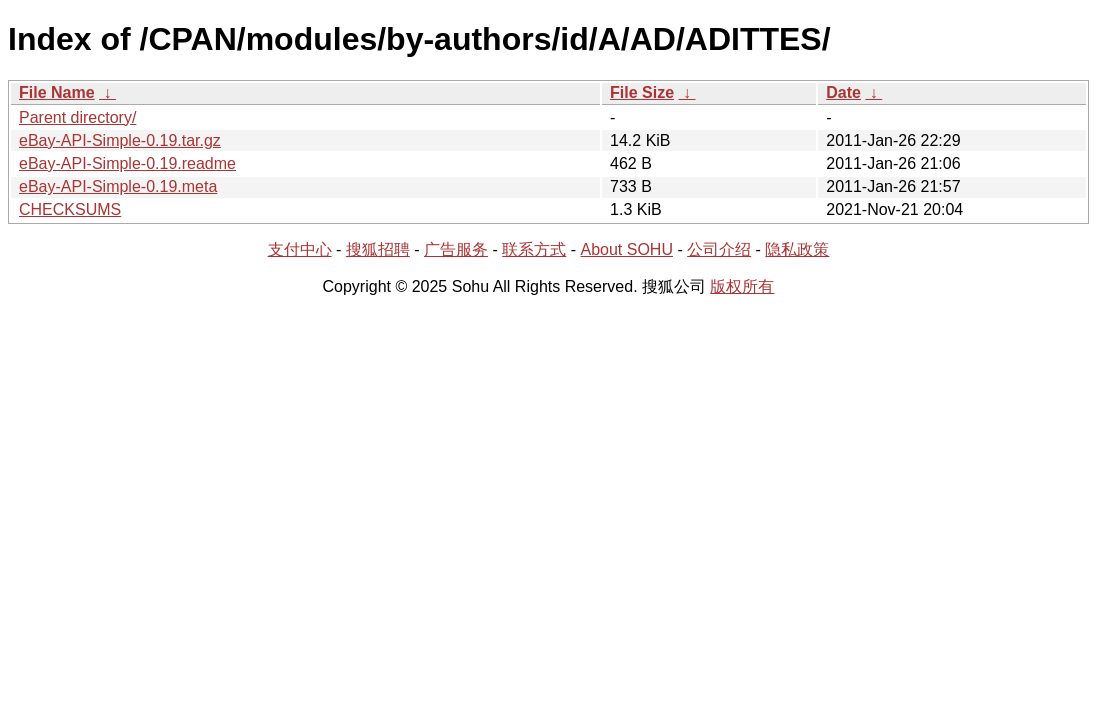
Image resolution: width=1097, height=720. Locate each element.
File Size (642, 92)
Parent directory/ (77, 117)
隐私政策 (797, 249)
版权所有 (742, 286)
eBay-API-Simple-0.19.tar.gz (120, 140)
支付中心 (300, 249)
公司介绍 (719, 249)
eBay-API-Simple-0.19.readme (127, 163)
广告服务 (456, 249)
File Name (57, 92)
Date (843, 92)
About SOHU (626, 249)
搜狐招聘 (378, 249)
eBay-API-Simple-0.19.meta (118, 186)
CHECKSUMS (70, 209)
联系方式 (534, 249)
